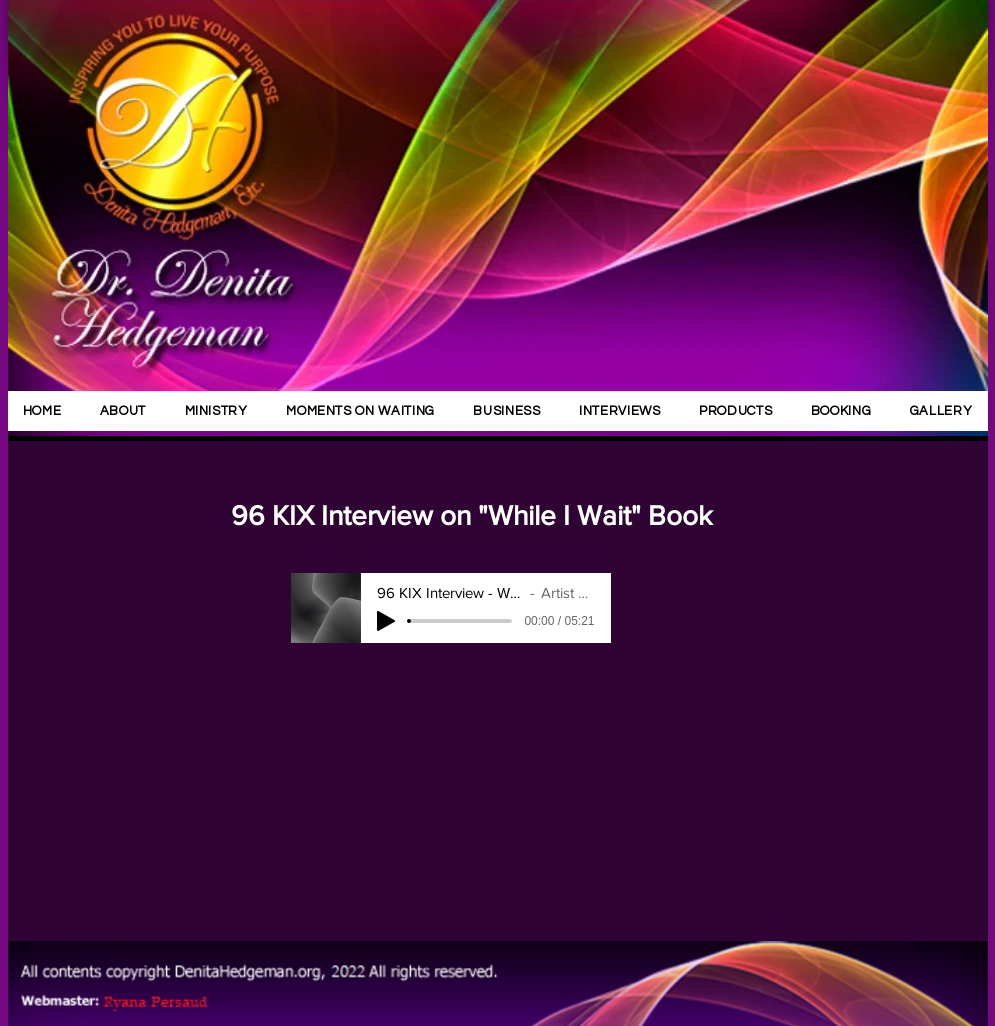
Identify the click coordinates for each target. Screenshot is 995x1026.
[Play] (386, 621)
